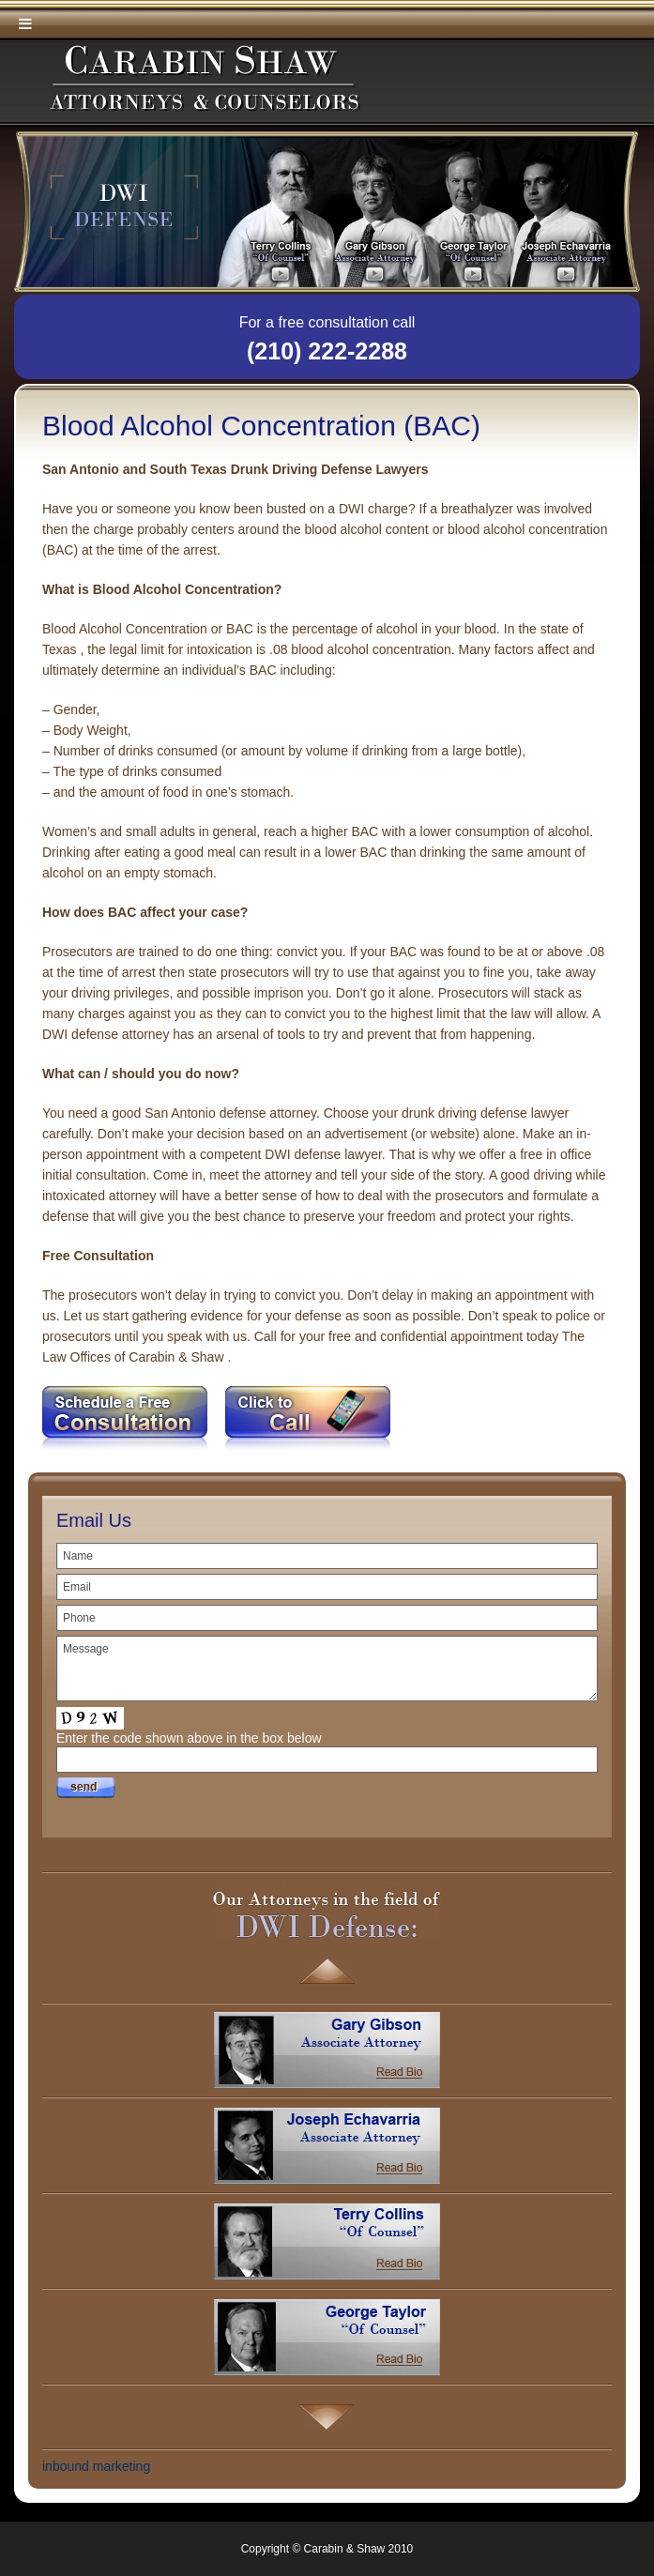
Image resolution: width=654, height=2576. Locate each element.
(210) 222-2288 (327, 351)
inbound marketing (96, 2466)
